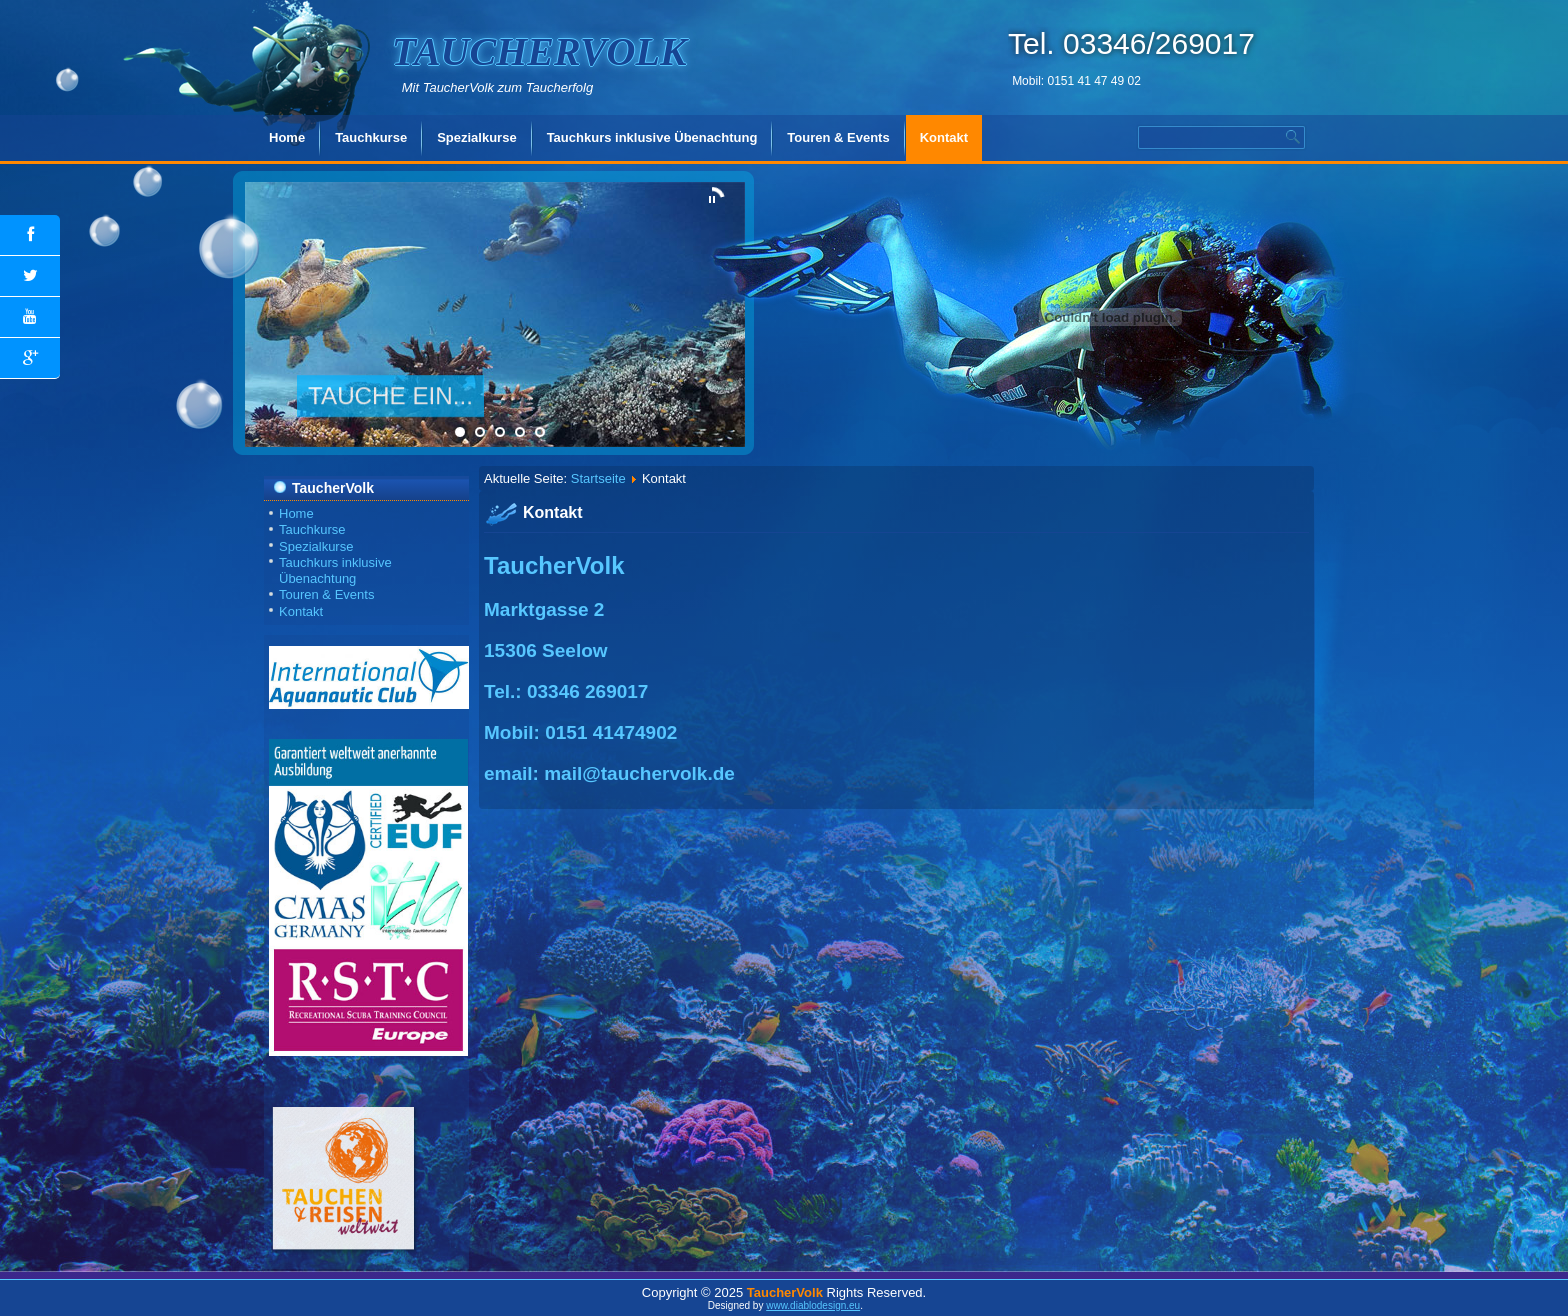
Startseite (598, 478)
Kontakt (944, 137)
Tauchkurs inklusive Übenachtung (652, 137)
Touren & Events (838, 137)
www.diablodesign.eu (813, 1305)
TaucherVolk (539, 51)
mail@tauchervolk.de (639, 773)
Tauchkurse (371, 137)
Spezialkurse (477, 137)
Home (287, 137)
